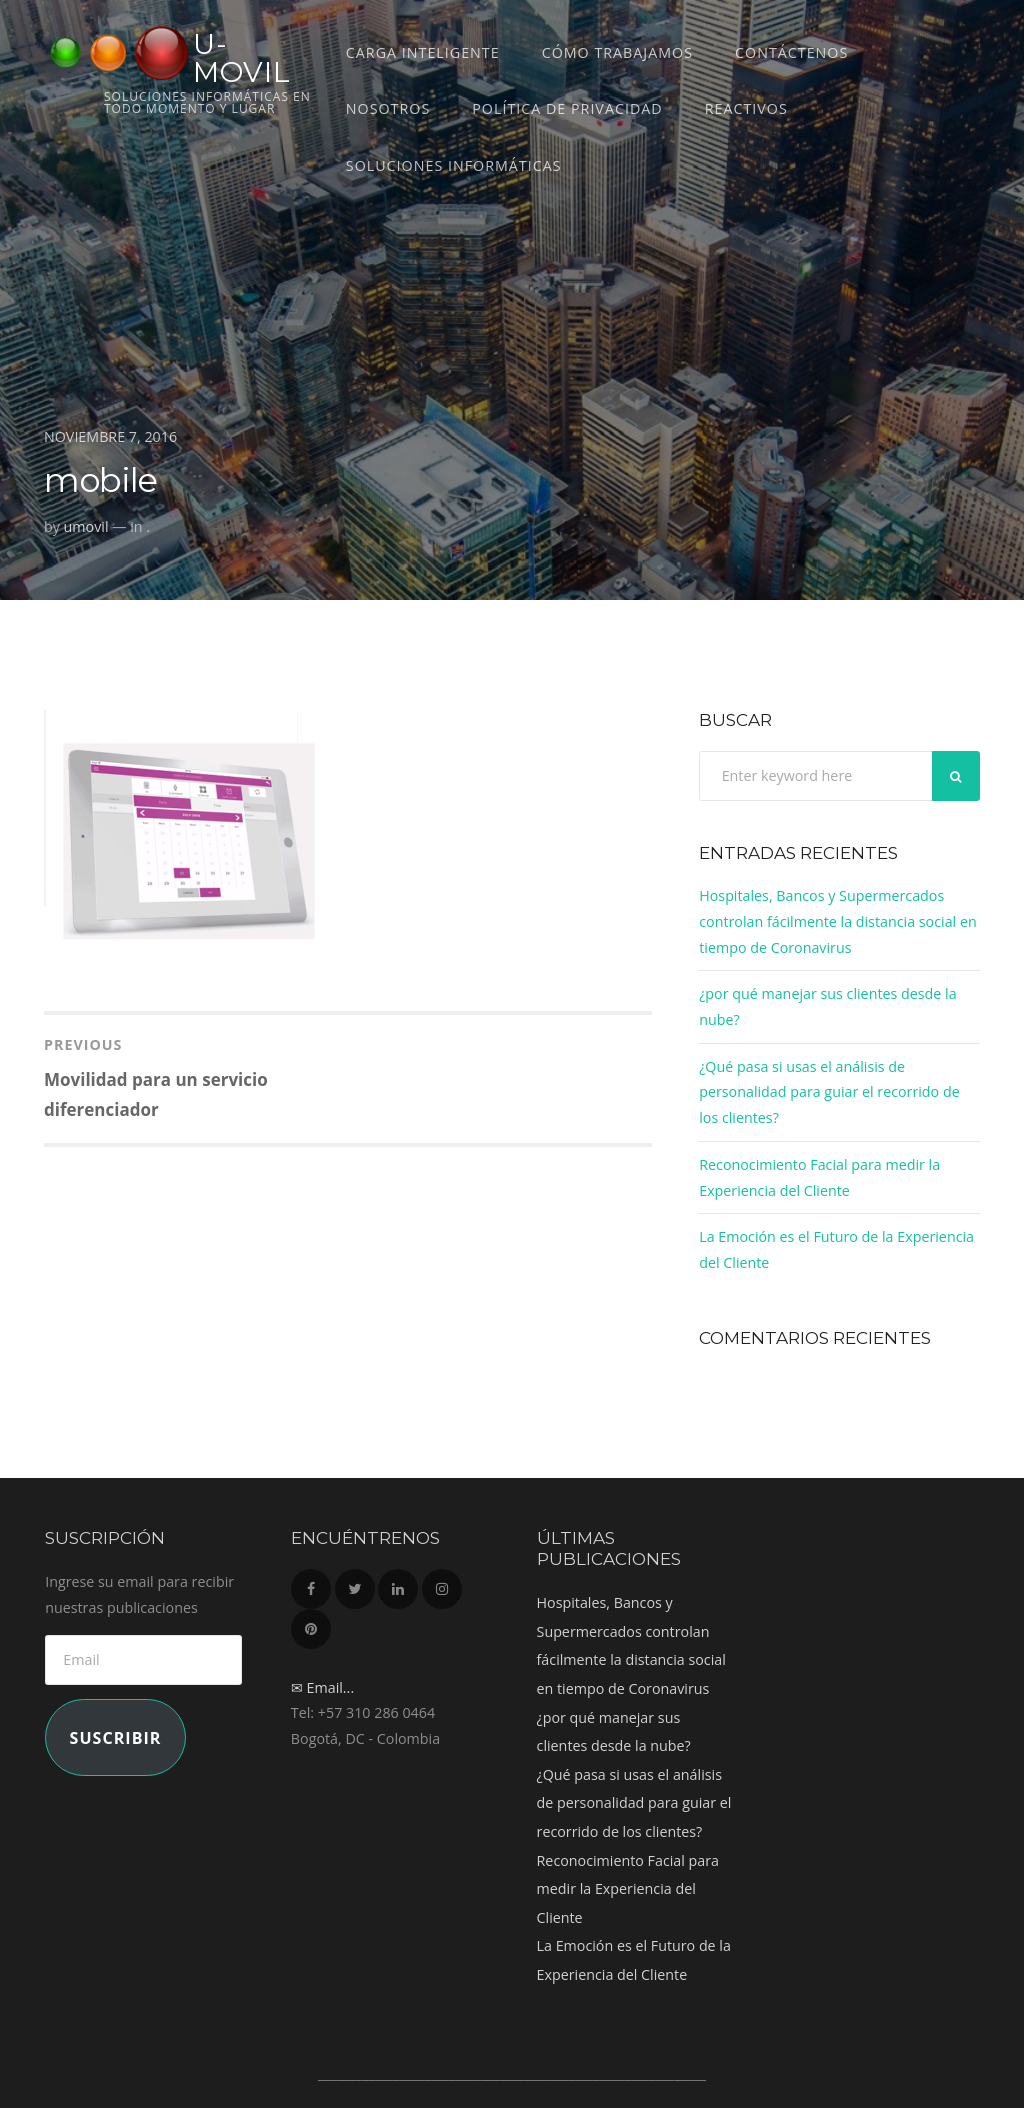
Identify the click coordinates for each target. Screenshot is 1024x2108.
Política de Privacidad (567, 108)
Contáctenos (791, 52)
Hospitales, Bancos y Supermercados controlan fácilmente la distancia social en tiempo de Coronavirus (837, 921)
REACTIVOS (746, 108)
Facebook (311, 1583)
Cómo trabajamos (617, 52)
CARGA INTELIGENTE (423, 52)
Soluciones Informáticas (454, 165)
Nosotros (388, 108)
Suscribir (116, 1738)
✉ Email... (322, 1687)
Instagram (442, 1583)
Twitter (355, 1583)
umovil (86, 526)
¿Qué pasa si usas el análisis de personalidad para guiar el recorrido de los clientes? (829, 1092)
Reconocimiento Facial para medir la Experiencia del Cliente (628, 1889)
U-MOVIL (242, 58)
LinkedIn (398, 1583)
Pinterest (311, 1623)
